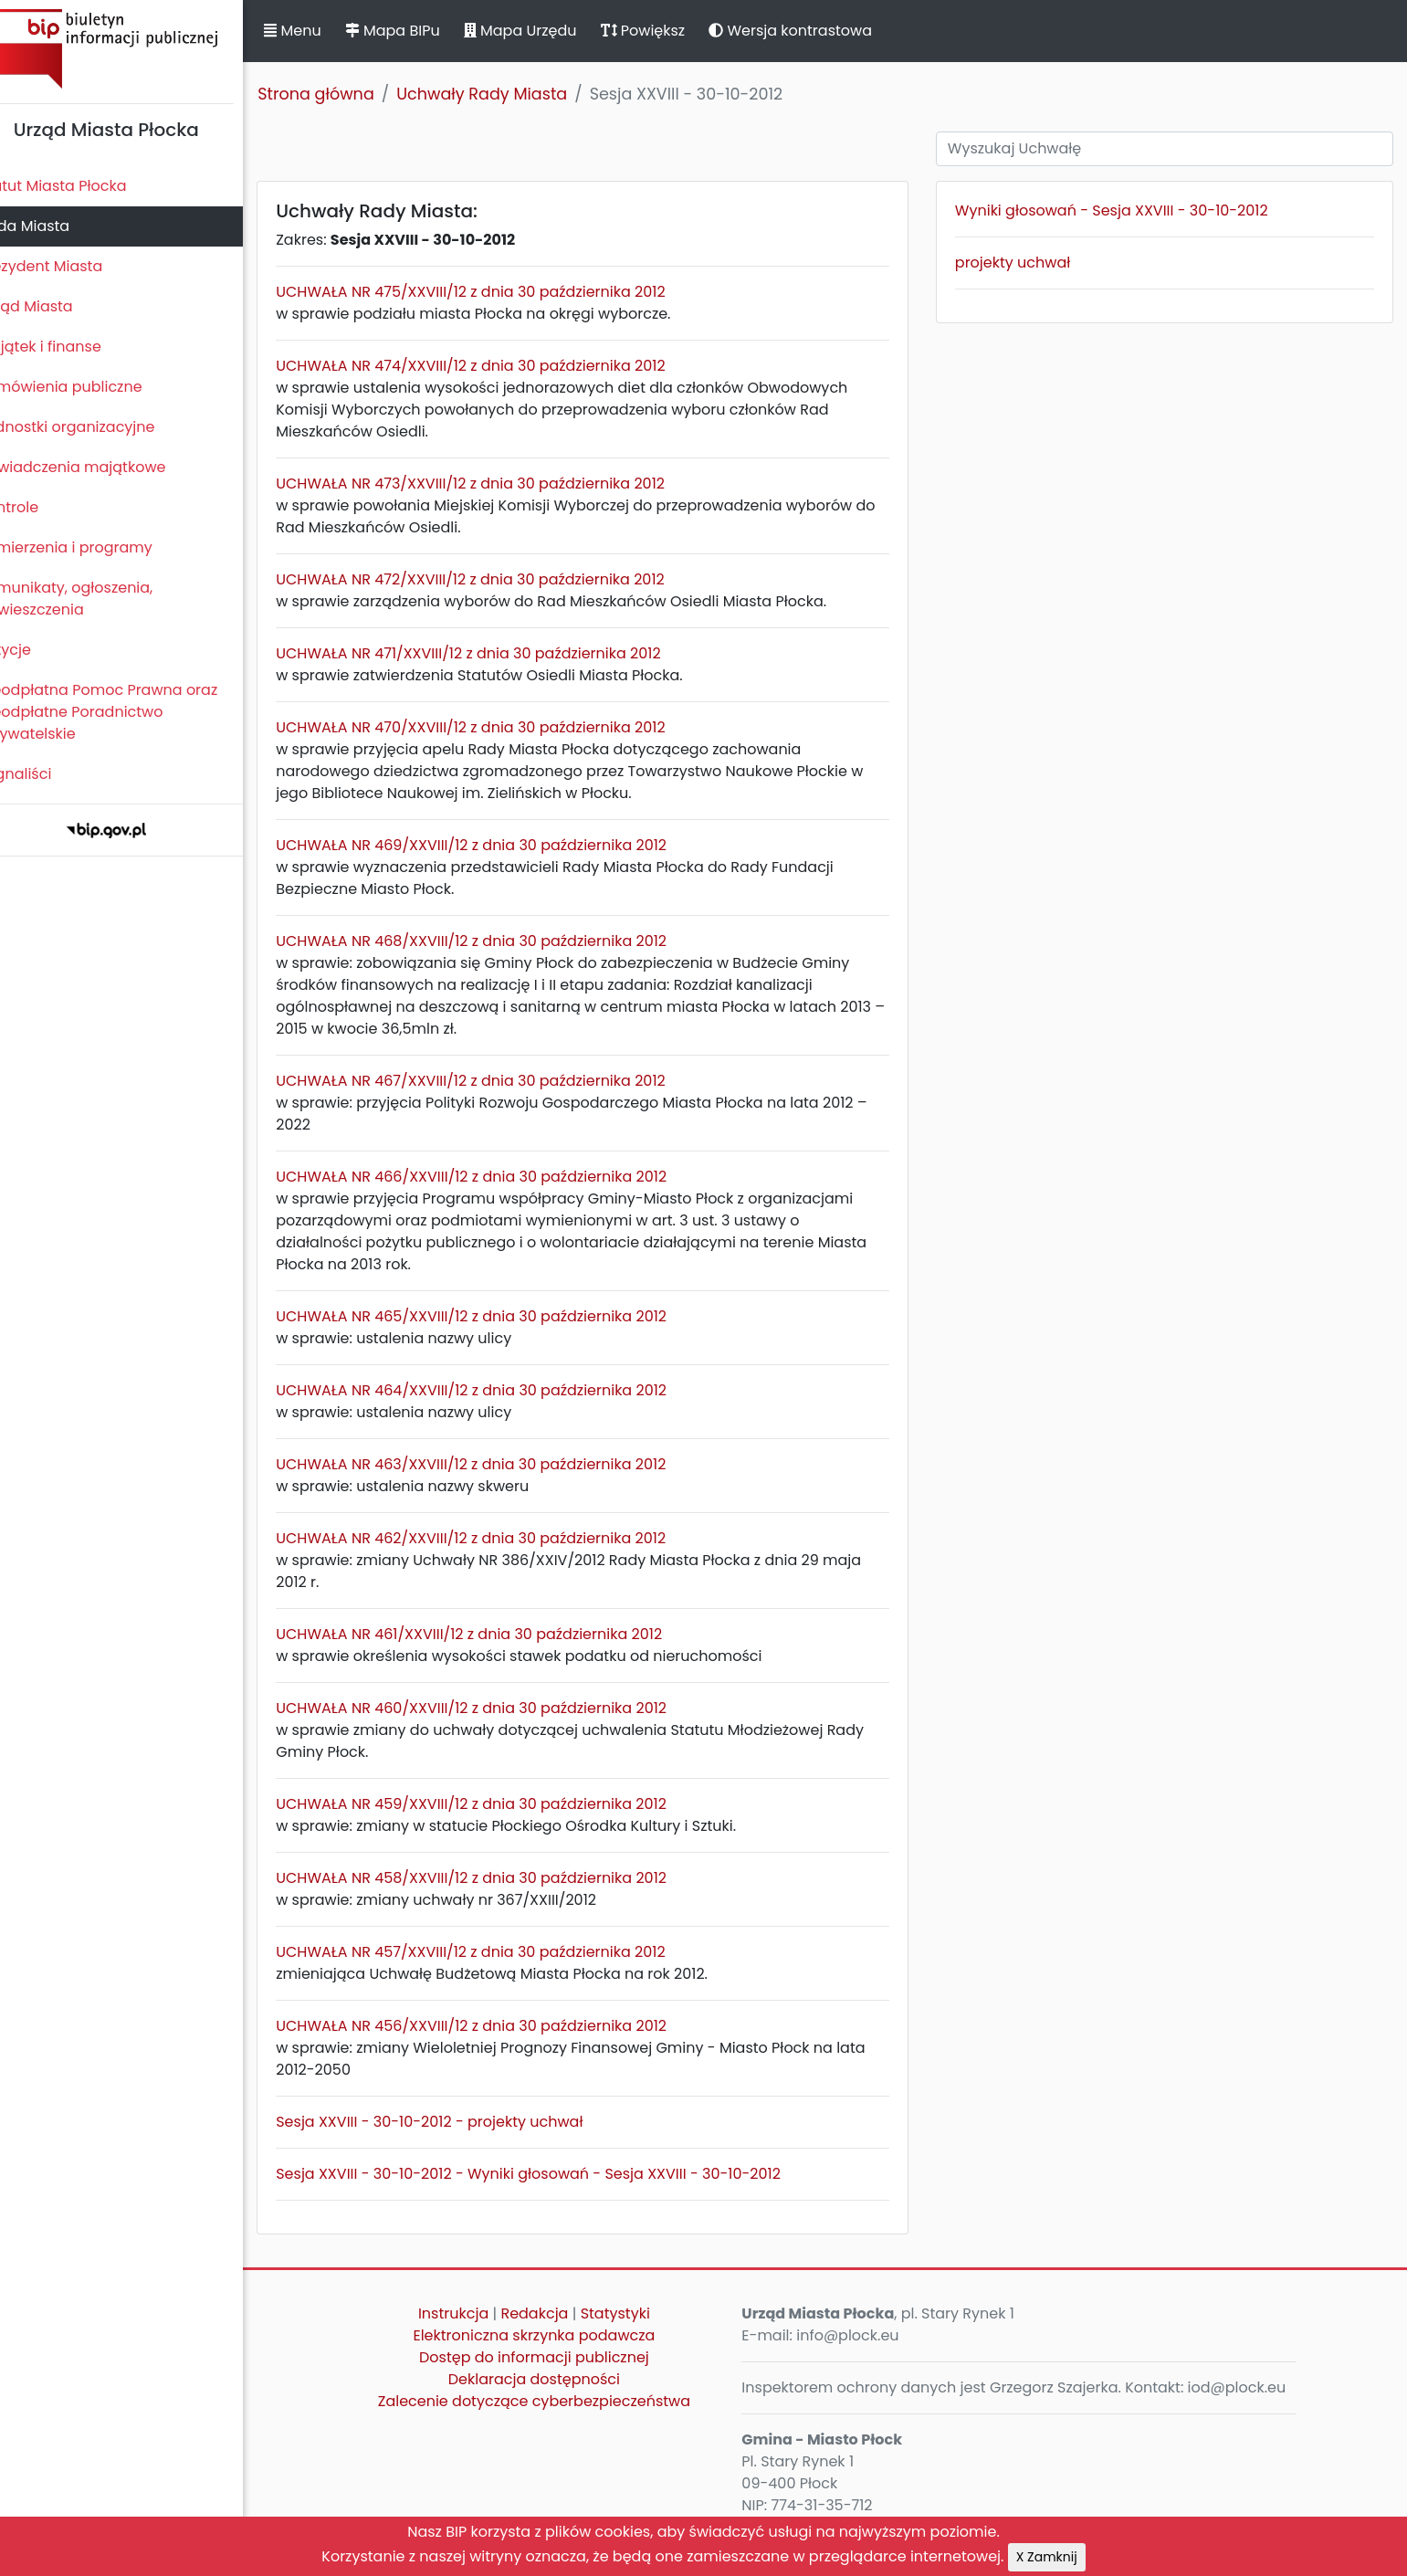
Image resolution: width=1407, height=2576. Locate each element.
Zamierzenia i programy (96, 547)
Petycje (35, 649)
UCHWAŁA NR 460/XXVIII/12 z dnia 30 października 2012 (502, 1708)
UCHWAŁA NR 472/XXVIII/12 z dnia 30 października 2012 (501, 579)
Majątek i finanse (70, 346)
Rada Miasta (54, 226)
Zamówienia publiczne (91, 386)
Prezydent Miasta (71, 266)
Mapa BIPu (422, 30)
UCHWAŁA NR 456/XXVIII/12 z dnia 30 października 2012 (502, 2025)
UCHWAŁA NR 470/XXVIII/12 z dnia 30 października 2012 (501, 727)
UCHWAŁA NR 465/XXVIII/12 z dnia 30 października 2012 (502, 1316)
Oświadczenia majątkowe (102, 467)
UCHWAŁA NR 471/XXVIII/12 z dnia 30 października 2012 (499, 653)
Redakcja (558, 2313)
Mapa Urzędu (550, 30)
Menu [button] (323, 30)
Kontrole (39, 507)
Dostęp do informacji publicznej (557, 2357)
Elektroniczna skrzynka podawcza (557, 2335)
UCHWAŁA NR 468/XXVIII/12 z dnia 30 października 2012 (502, 941)
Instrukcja (476, 2313)
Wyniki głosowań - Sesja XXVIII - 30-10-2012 (1124, 210)
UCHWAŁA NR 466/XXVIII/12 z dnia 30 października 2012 (502, 1176)
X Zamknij (1046, 2557)
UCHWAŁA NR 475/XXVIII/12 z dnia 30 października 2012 (501, 291)
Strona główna (347, 94)
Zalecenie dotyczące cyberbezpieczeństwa (557, 2401)
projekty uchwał (1025, 262)
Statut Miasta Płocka (83, 185)
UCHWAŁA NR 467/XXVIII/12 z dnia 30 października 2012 (501, 1080)
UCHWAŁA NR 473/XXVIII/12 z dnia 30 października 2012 (501, 483)
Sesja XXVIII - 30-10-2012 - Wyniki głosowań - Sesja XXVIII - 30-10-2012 (559, 2173)
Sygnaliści (45, 773)
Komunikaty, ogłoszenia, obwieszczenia (96, 598)
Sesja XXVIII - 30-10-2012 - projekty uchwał (460, 2121)
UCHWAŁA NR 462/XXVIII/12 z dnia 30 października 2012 (502, 1538)
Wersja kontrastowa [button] (821, 30)
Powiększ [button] (673, 30)
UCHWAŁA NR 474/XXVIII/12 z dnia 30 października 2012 (501, 365)
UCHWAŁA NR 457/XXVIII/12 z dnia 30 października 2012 (501, 1951)
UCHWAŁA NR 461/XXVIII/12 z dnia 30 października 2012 (500, 1634)
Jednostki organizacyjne (97, 426)
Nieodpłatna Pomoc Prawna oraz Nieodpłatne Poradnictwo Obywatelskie (128, 711)
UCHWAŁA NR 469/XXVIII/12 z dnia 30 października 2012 (502, 845)
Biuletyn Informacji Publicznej (137, 49)
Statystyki (638, 2313)
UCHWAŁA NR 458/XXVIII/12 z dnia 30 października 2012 (502, 1877)
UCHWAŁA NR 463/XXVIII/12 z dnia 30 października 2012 (502, 1464)
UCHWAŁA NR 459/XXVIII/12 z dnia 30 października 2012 (502, 1803)
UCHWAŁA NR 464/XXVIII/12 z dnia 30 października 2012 (502, 1390)
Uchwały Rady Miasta (512, 94)
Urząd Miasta (56, 306)
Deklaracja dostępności (557, 2379)
